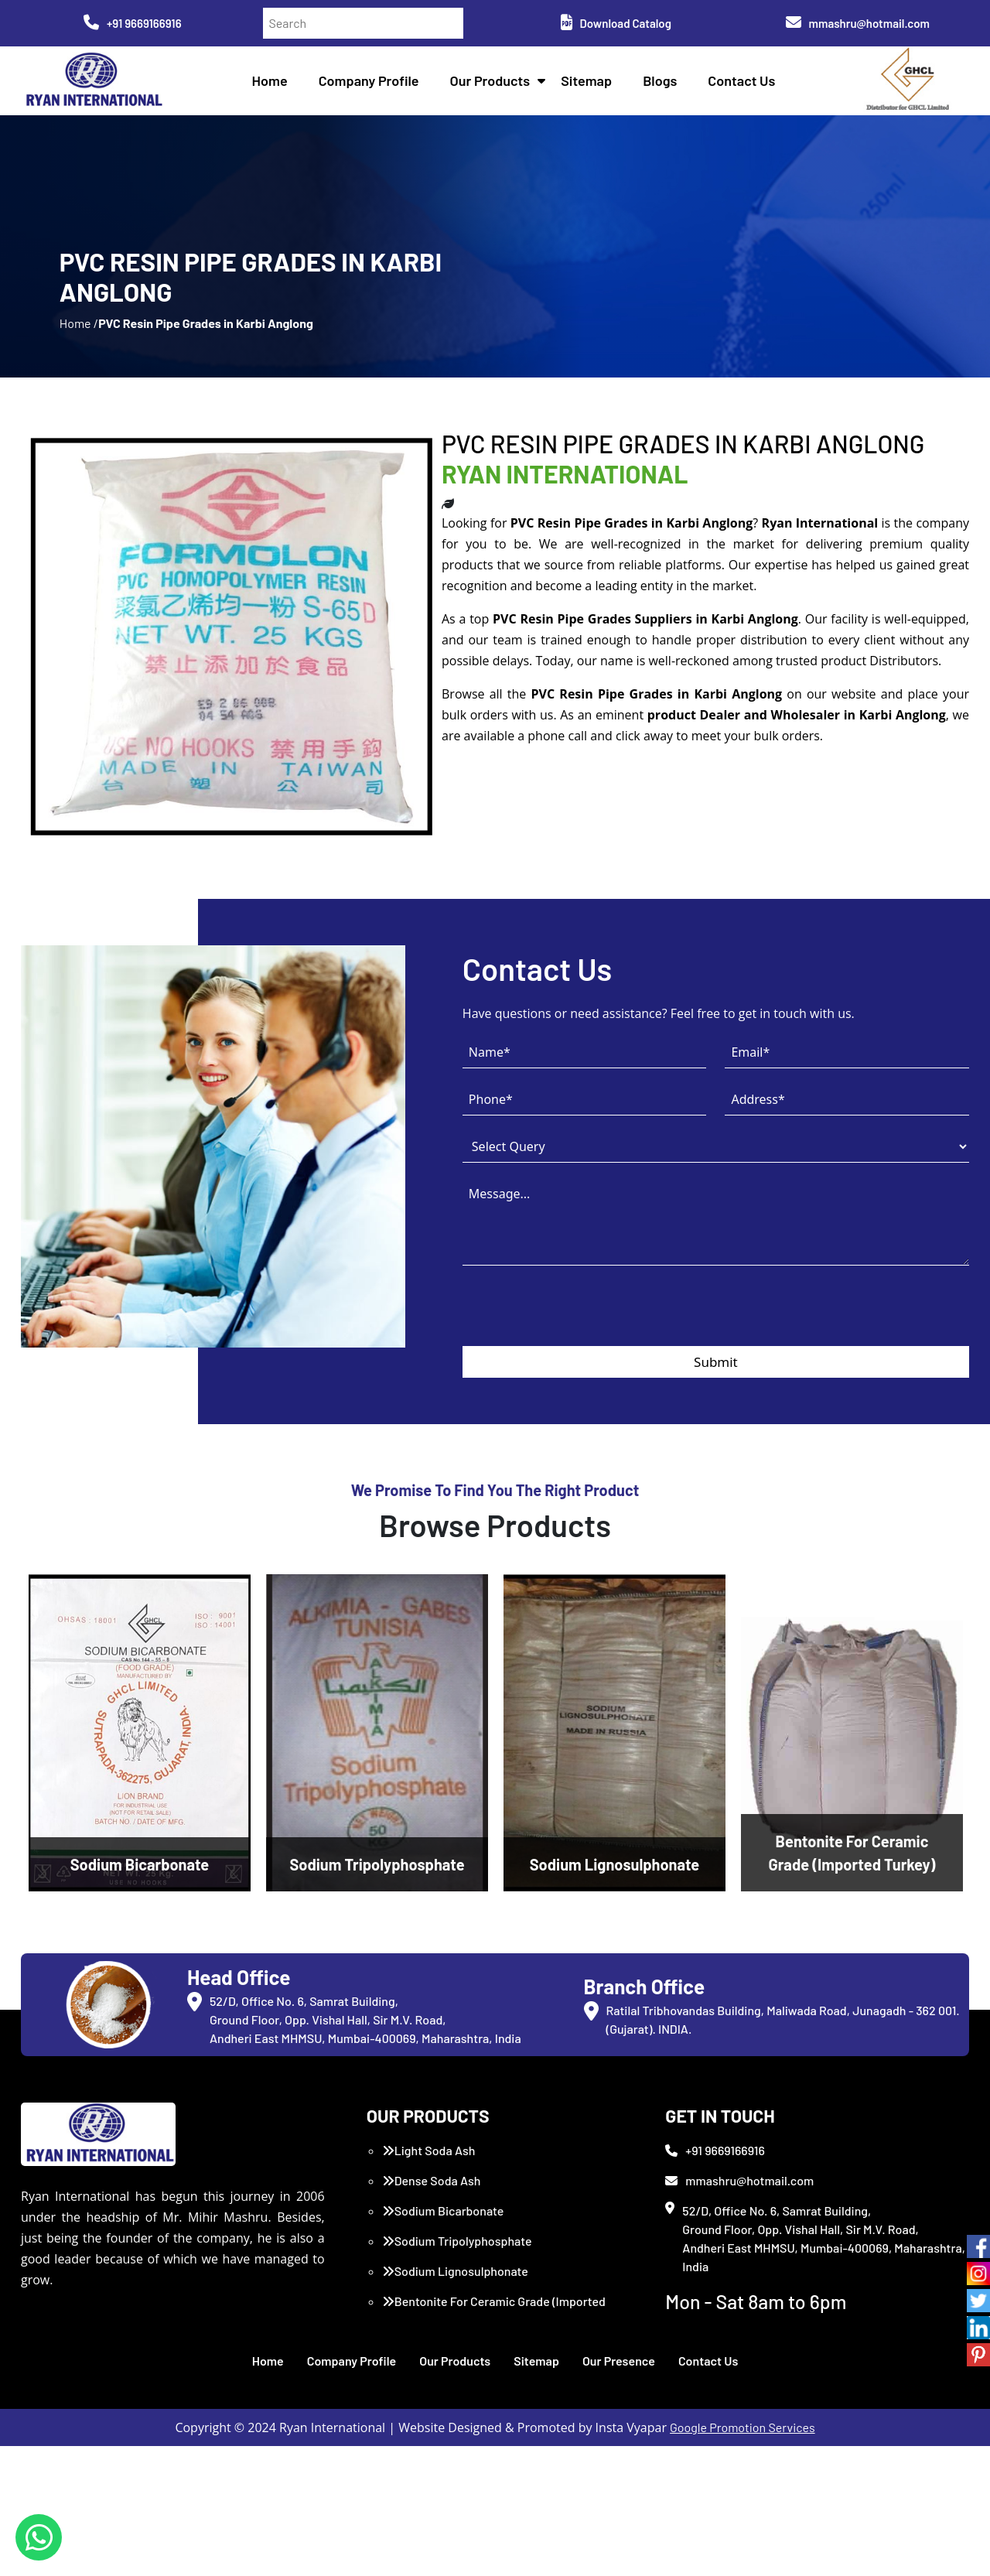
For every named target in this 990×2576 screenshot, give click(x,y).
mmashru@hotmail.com (858, 23)
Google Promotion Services (742, 2482)
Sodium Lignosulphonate (455, 2326)
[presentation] (580, 1371)
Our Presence (618, 2416)
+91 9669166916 (133, 23)
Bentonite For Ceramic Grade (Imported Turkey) (494, 2366)
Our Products (496, 85)
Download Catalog (616, 23)
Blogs (666, 85)
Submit (716, 1417)
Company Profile (374, 85)
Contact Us (747, 85)
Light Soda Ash (429, 2205)
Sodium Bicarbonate (443, 2266)
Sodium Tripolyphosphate (457, 2296)
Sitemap (592, 85)
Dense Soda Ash (431, 2236)
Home (275, 85)
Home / (79, 354)
